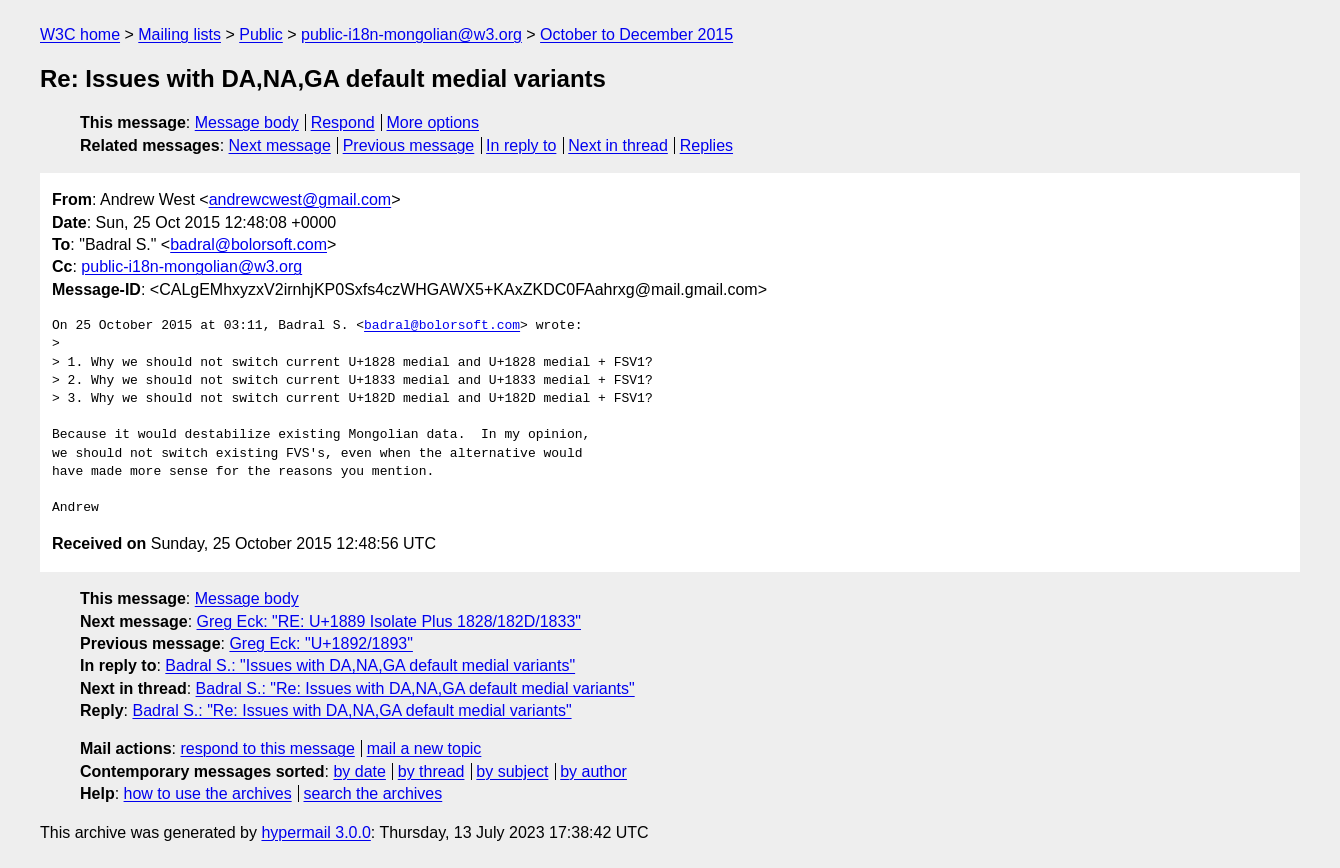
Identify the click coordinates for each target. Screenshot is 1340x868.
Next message (280, 145)
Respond (343, 122)
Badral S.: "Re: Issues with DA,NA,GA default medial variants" (415, 688)
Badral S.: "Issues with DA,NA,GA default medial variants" (370, 665)
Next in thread (618, 145)
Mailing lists (179, 34)
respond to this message (267, 748)
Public (261, 34)
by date (359, 771)
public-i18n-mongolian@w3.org (411, 34)
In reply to (521, 145)
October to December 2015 (636, 34)
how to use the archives (208, 793)
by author (593, 771)
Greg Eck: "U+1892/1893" (320, 643)
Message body (247, 122)
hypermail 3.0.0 (315, 832)
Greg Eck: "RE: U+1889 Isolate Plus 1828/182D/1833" (389, 621)
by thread (431, 771)
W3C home (80, 34)
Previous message (409, 145)
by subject (512, 771)
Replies (706, 145)
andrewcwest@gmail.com (300, 199)
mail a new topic (424, 748)
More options (433, 122)
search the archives (373, 793)
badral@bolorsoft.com (248, 244)
